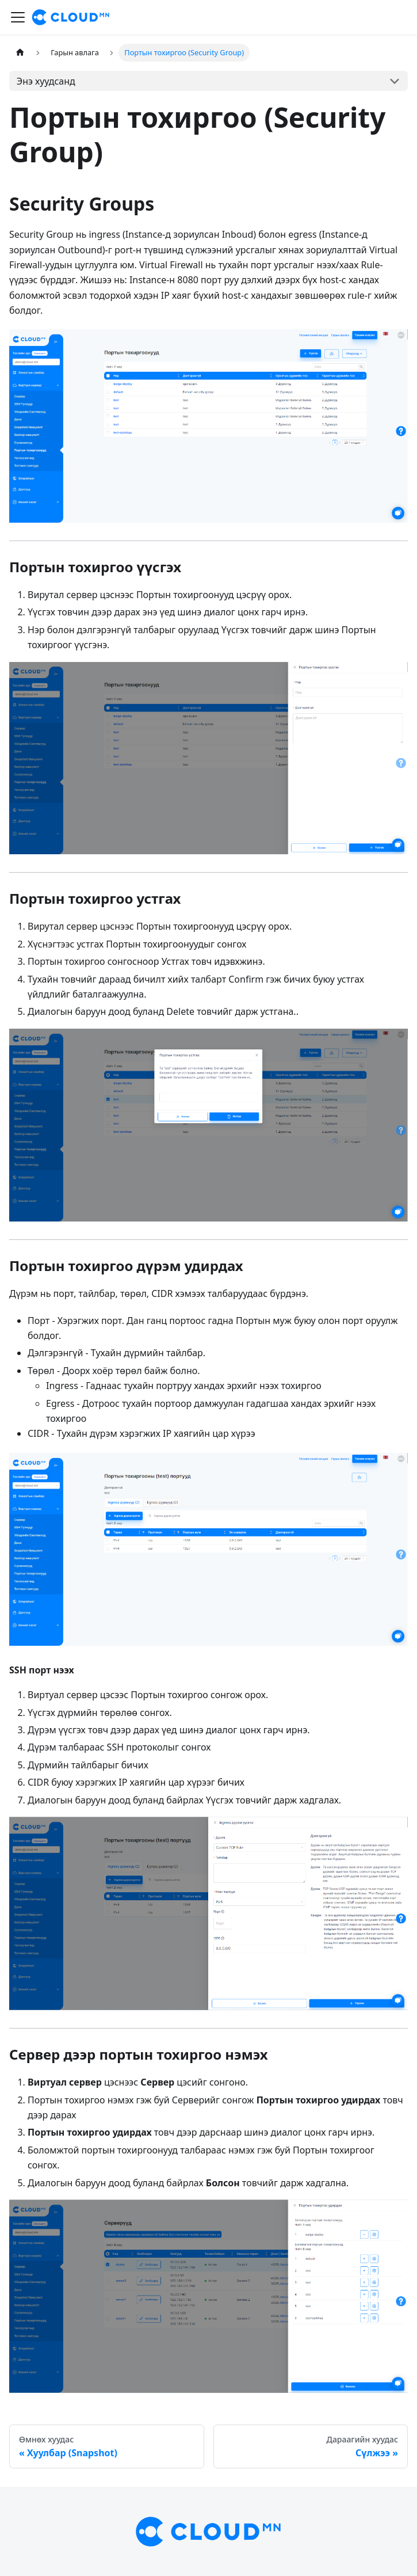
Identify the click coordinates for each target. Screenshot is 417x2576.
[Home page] (20, 53)
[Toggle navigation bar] (17, 17)
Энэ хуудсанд (46, 81)
